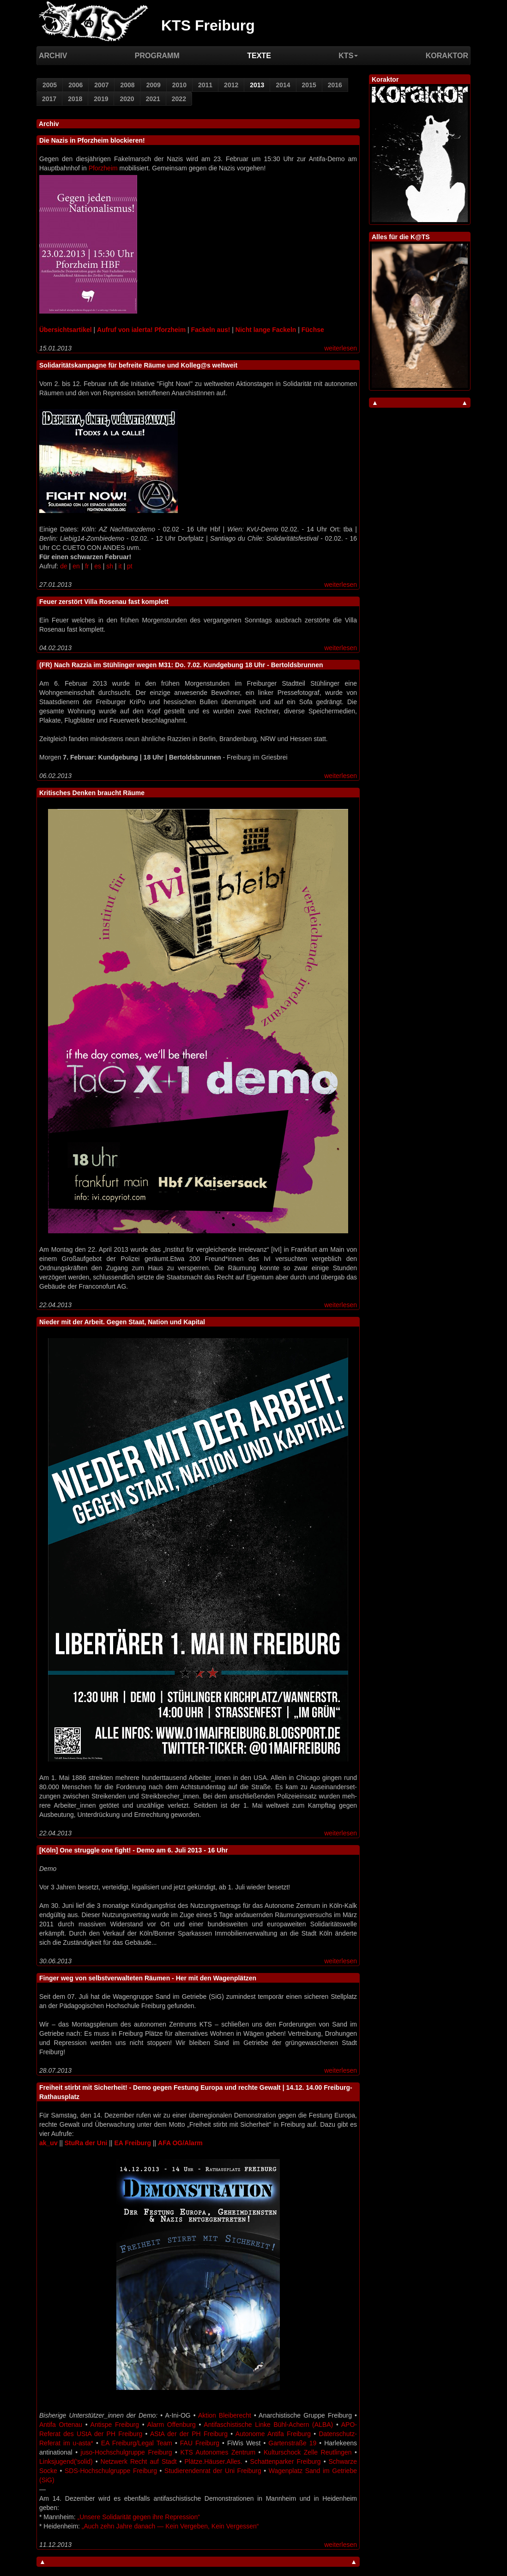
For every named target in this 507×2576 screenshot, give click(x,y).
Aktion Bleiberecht (224, 2415)
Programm (157, 56)
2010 (179, 85)
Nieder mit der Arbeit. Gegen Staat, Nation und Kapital (122, 1322)
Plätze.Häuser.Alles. (213, 2461)
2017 (49, 99)
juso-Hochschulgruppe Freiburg (126, 2452)
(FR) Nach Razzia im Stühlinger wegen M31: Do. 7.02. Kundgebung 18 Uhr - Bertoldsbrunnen (181, 665)
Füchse (313, 329)
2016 (335, 85)
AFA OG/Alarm (180, 2143)
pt (130, 566)
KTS (348, 56)
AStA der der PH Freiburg (189, 2433)
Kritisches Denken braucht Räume (92, 792)
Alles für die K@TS (401, 237)
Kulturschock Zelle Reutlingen (308, 2452)
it (120, 566)
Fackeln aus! (210, 329)
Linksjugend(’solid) (66, 2461)
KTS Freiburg (208, 25)
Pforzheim (103, 168)
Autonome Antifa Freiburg (273, 2433)
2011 (205, 85)
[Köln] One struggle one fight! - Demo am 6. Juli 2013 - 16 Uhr (133, 1850)
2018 (75, 99)
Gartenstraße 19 (292, 2443)
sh (109, 566)
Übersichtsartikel (65, 329)
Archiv (53, 56)
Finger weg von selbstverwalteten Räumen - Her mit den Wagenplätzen (147, 1978)
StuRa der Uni (86, 2143)
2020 (127, 99)
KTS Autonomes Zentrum (218, 2452)
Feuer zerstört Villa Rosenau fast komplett (104, 601)
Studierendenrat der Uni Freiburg (212, 2470)
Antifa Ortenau (60, 2424)
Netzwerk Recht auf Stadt (139, 2461)
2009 (153, 85)
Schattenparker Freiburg (285, 2461)
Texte (259, 56)
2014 (283, 85)
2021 (153, 99)
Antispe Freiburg (115, 2424)
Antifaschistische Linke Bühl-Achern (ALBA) (268, 2424)
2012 (231, 85)
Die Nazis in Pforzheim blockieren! (92, 140)
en (76, 566)
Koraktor (447, 56)
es (97, 566)
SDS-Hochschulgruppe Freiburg (111, 2470)
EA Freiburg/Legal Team (136, 2443)
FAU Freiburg (199, 2443)
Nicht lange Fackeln (265, 329)
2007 (101, 85)
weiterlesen (340, 348)
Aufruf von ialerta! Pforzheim (141, 329)
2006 (75, 85)
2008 (127, 85)
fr (87, 566)
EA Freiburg (132, 2143)
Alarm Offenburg (171, 2424)
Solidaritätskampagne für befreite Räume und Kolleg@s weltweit (138, 365)
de (63, 566)
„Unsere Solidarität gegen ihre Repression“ (138, 2517)
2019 (101, 99)
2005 (49, 85)
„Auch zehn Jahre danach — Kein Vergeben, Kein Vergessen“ (170, 2526)
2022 (179, 99)
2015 (309, 85)
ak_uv (48, 2143)
